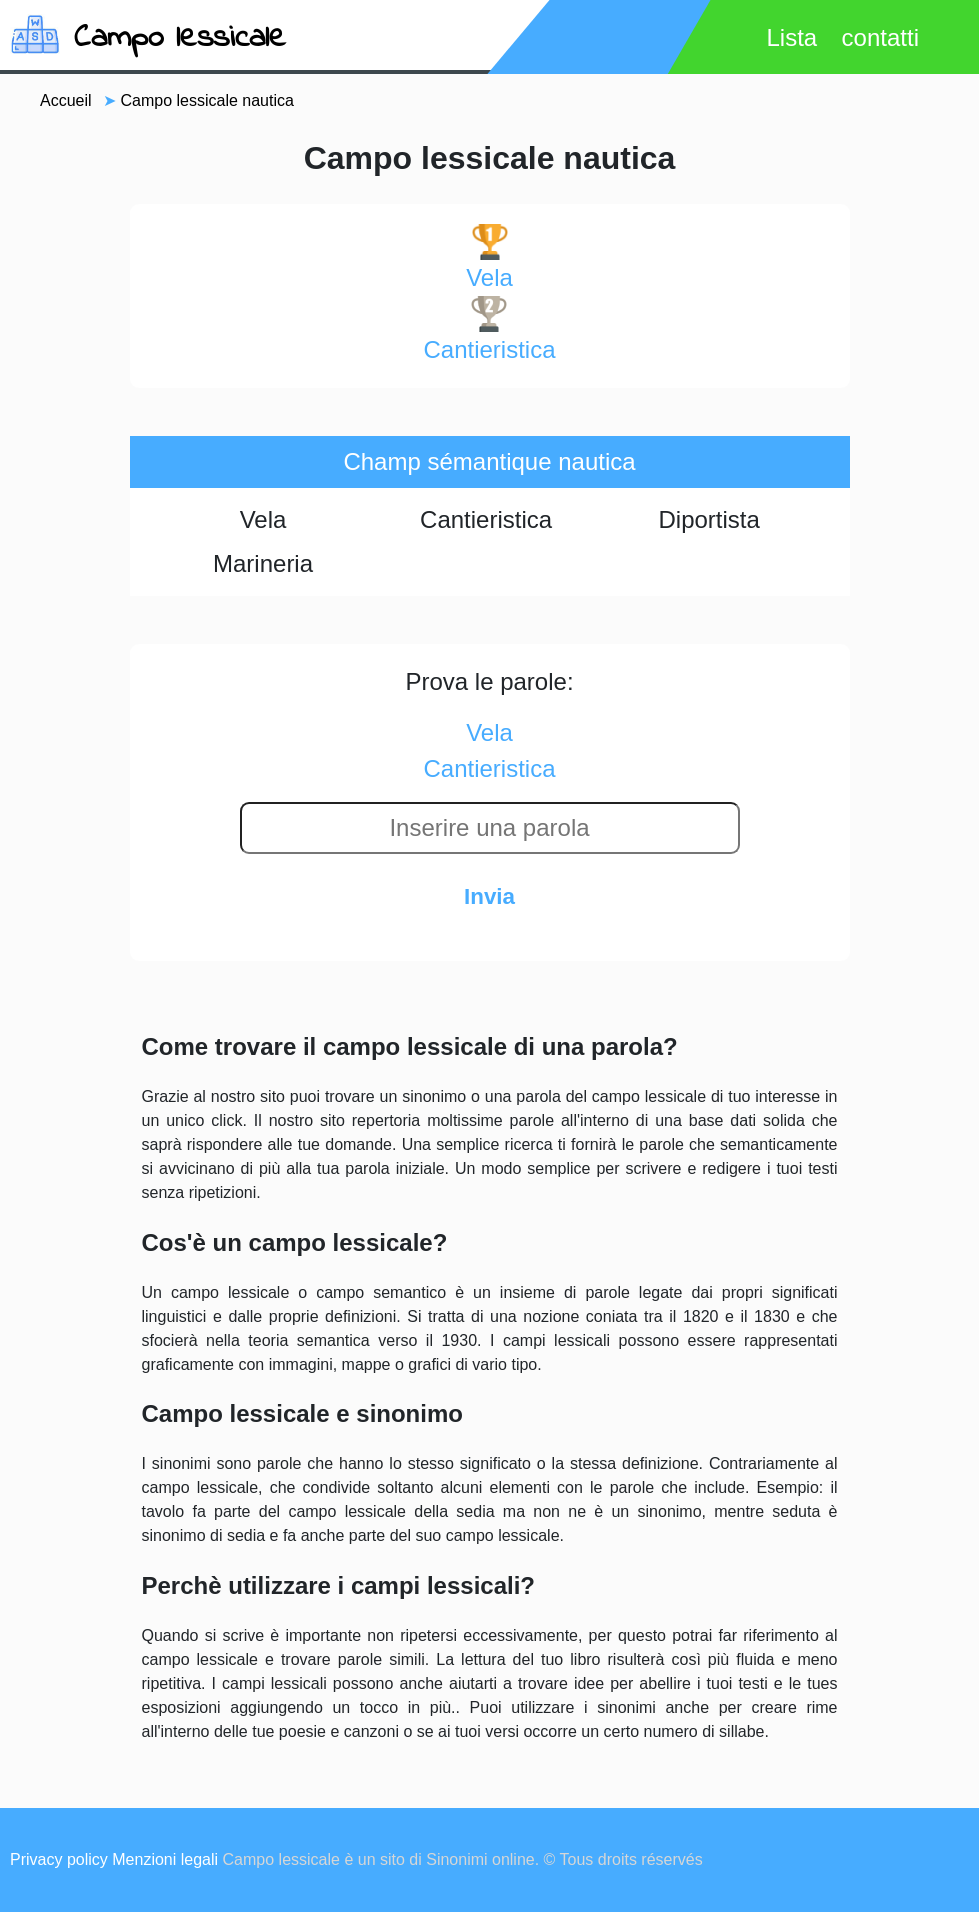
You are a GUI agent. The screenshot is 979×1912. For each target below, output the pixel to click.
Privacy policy (59, 1859)
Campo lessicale (180, 38)
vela (489, 257)
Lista (791, 37)
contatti (880, 37)
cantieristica (489, 329)
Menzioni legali (165, 1859)
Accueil (66, 100)
